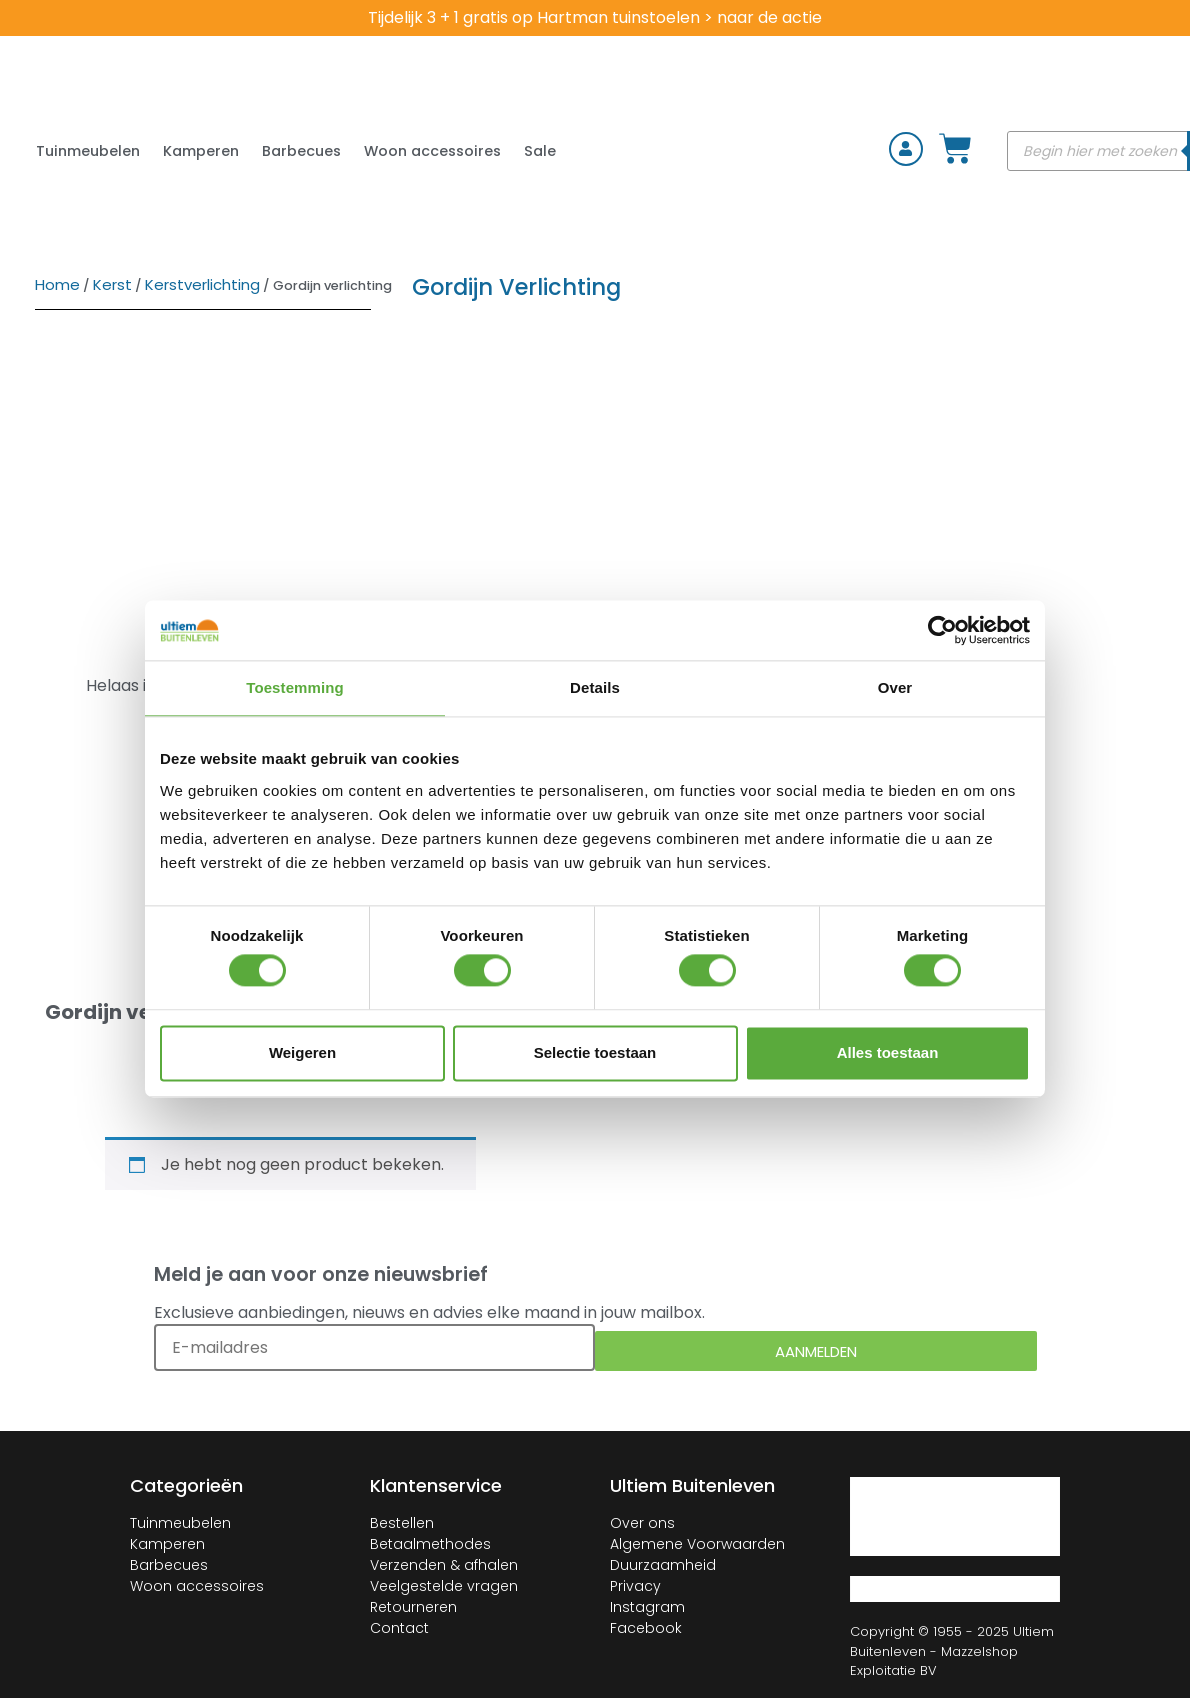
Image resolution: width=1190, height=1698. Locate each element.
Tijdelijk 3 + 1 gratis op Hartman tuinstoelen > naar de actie (595, 17)
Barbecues (301, 151)
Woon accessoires (432, 151)
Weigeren (302, 1052)
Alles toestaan (888, 1052)
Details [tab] (595, 687)
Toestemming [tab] (295, 687)
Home (57, 284)
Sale (540, 151)
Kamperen (201, 151)
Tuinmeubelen (88, 151)
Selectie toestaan (595, 1052)
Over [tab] (895, 687)
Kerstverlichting (202, 284)
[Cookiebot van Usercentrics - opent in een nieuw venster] (942, 630)
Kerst (112, 284)
